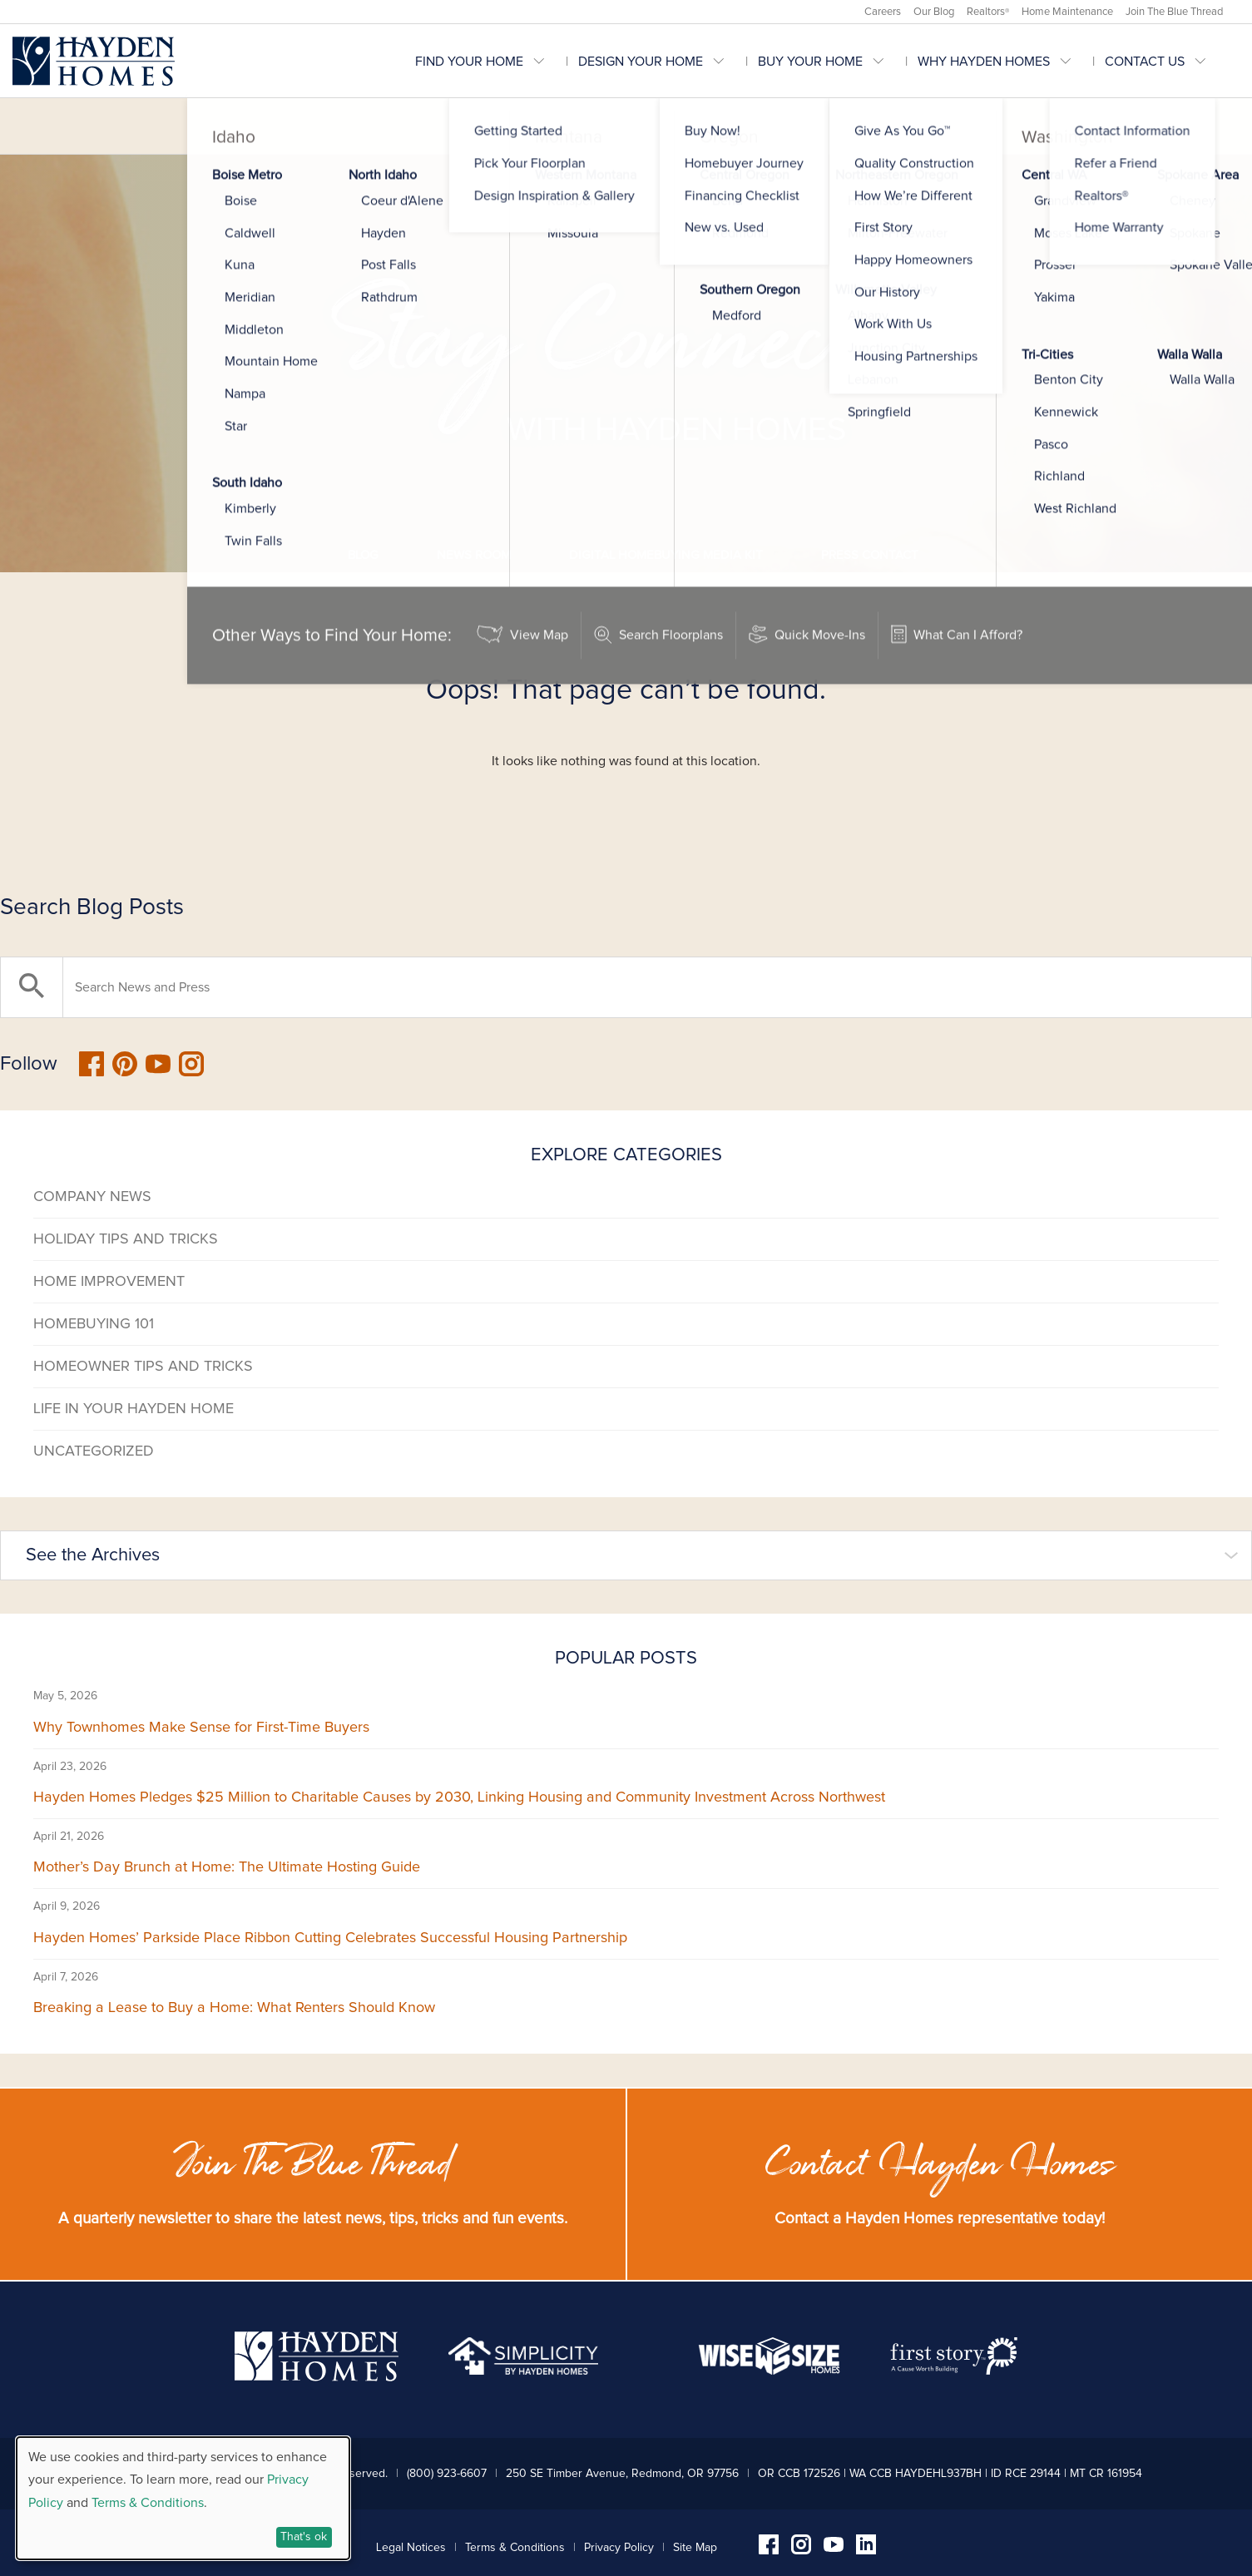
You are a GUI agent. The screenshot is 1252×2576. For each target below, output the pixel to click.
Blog (363, 555)
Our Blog (933, 12)
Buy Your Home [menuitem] (810, 61)
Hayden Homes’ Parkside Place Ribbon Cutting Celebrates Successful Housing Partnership (330, 1938)
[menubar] (827, 61)
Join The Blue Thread (1174, 12)
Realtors (988, 12)
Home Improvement (109, 1281)
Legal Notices (411, 2548)
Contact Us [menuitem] (1145, 61)
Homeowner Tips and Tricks (143, 1366)
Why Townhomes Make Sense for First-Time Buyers (201, 1727)
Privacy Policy (619, 2548)
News (474, 555)
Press (869, 555)
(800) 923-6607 (447, 2474)
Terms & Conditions (515, 2548)
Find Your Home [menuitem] (469, 61)
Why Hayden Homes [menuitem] (984, 61)
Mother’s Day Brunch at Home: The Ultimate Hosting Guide (226, 1867)
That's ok (303, 2537)
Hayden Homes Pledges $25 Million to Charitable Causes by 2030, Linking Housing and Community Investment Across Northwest (459, 1797)
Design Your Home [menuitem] (640, 61)
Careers (882, 12)
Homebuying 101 (93, 1324)
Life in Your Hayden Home (133, 1409)
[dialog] (183, 2498)
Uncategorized (93, 1451)
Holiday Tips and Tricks (125, 1239)
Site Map (695, 2548)
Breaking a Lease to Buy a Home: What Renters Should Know (234, 2007)
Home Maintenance (1067, 12)
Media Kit (666, 555)
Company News (92, 1196)
